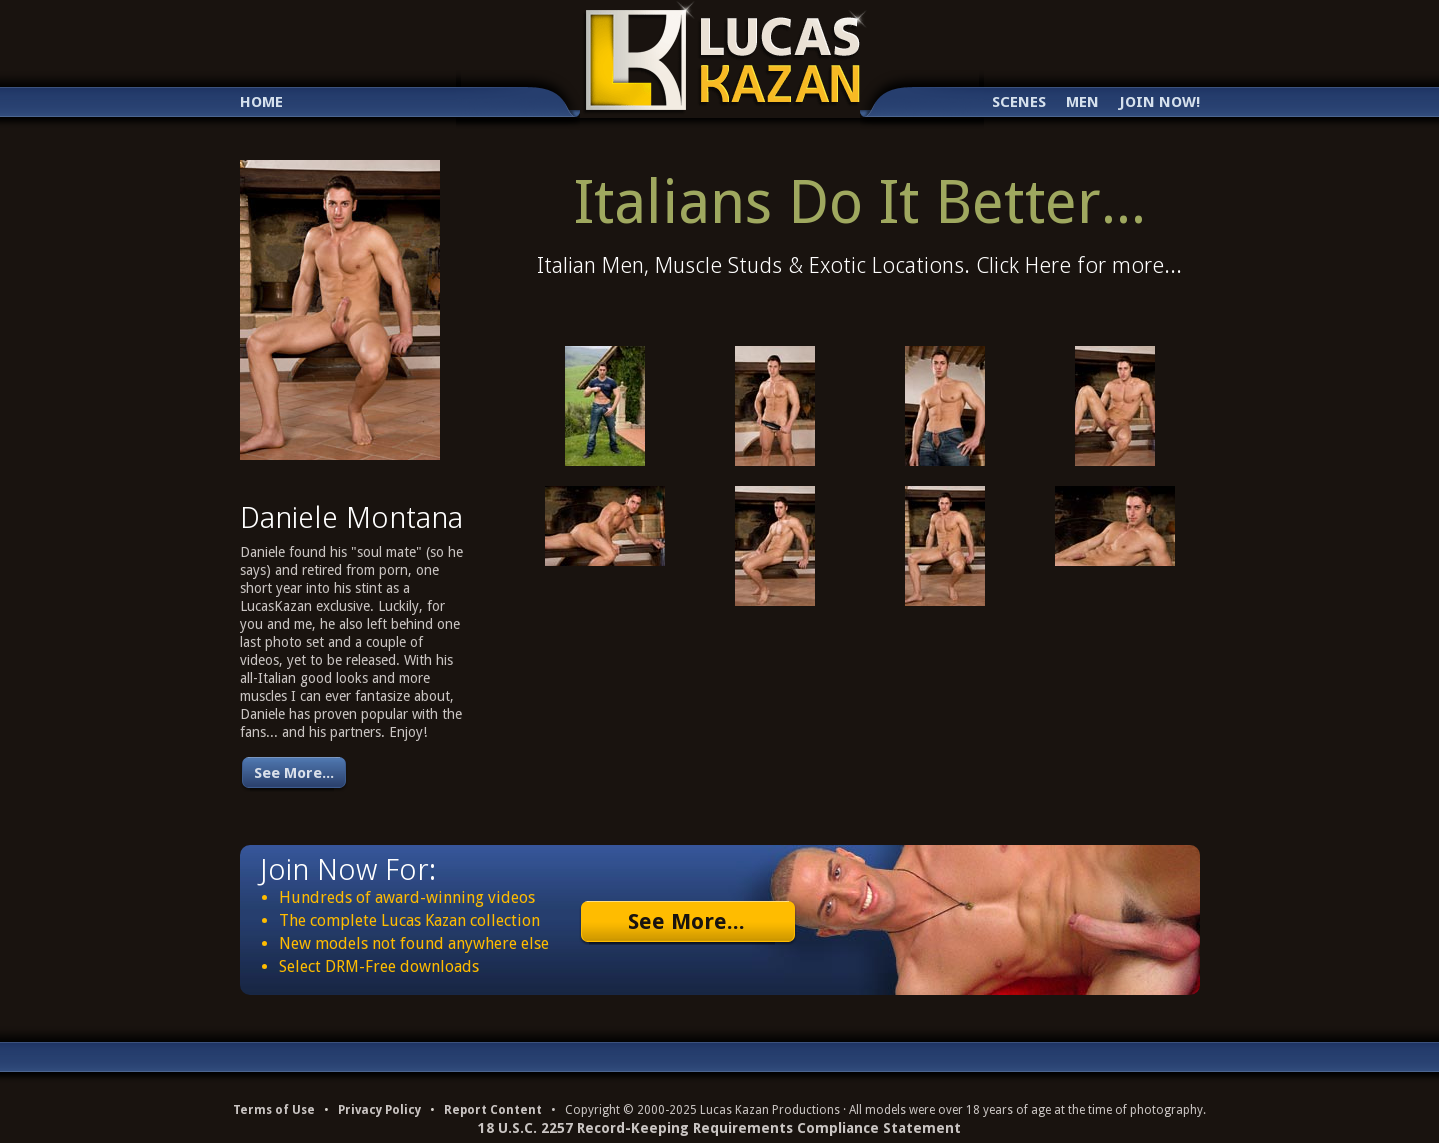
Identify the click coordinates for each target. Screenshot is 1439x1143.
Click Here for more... (1079, 265)
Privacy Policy (379, 1110)
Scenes (1019, 102)
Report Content (493, 1110)
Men (1082, 102)
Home (261, 102)
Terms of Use (274, 1110)
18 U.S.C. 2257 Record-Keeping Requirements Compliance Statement (719, 1128)
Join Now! (1159, 102)
